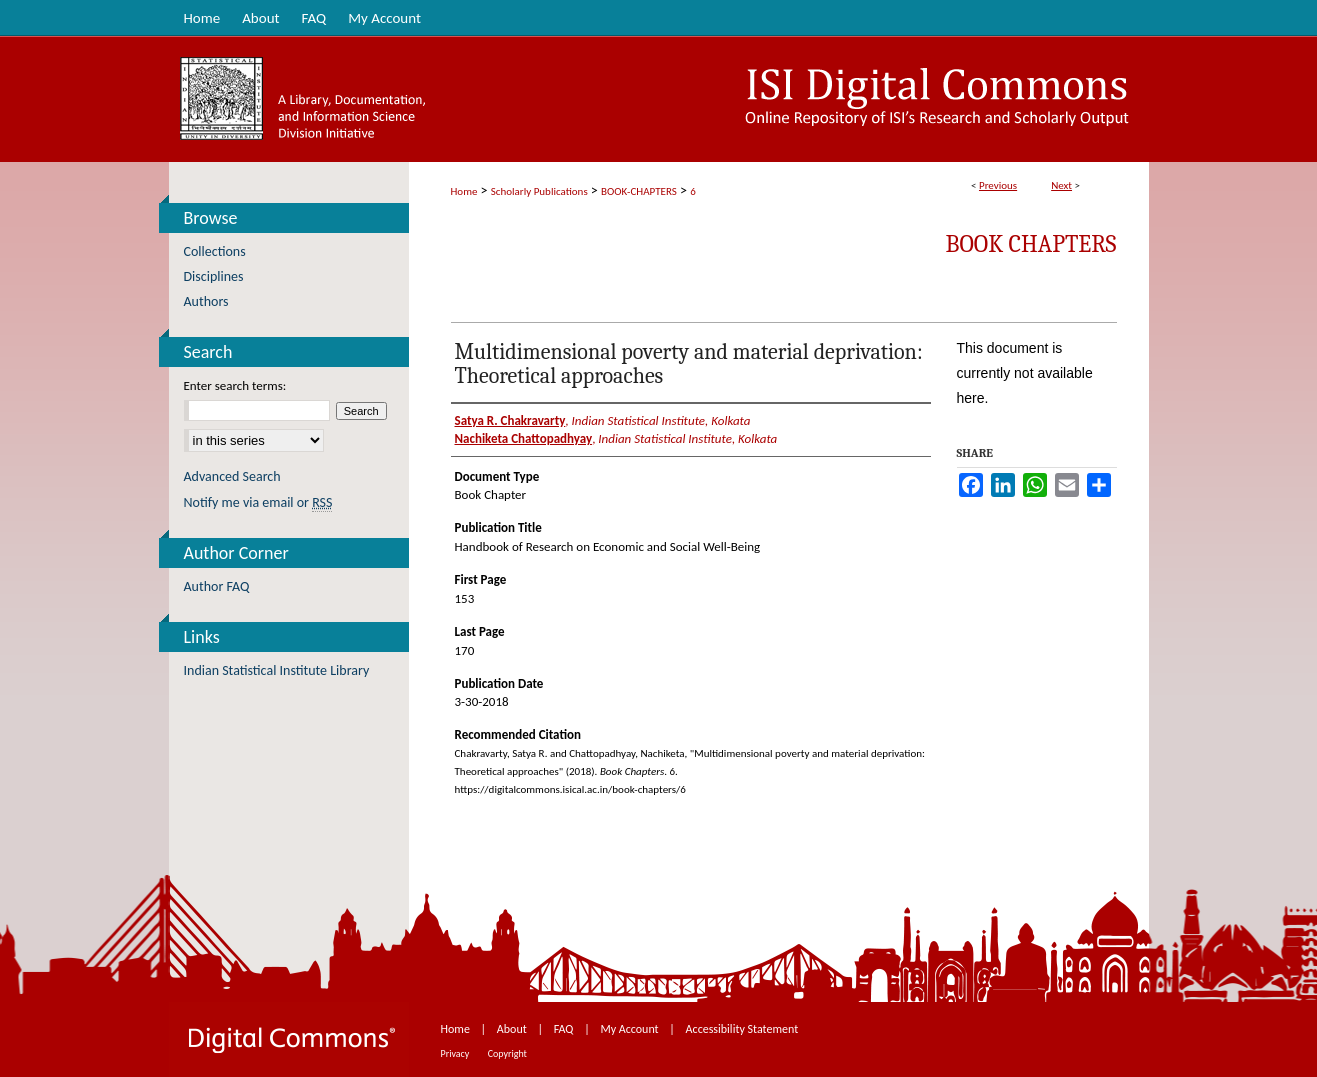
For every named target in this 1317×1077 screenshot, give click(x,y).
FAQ (565, 1029)
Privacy (456, 1053)
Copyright (507, 1053)
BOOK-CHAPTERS (639, 191)
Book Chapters (1031, 244)
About (513, 1029)
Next (1061, 185)
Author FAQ (217, 586)
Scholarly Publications (539, 191)
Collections (215, 251)
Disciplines (214, 276)
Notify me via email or (258, 502)
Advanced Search (232, 476)
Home (464, 191)
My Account (630, 1029)
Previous (998, 185)
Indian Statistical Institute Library (277, 670)
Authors (206, 301)
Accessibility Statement (742, 1029)
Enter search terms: (235, 385)
